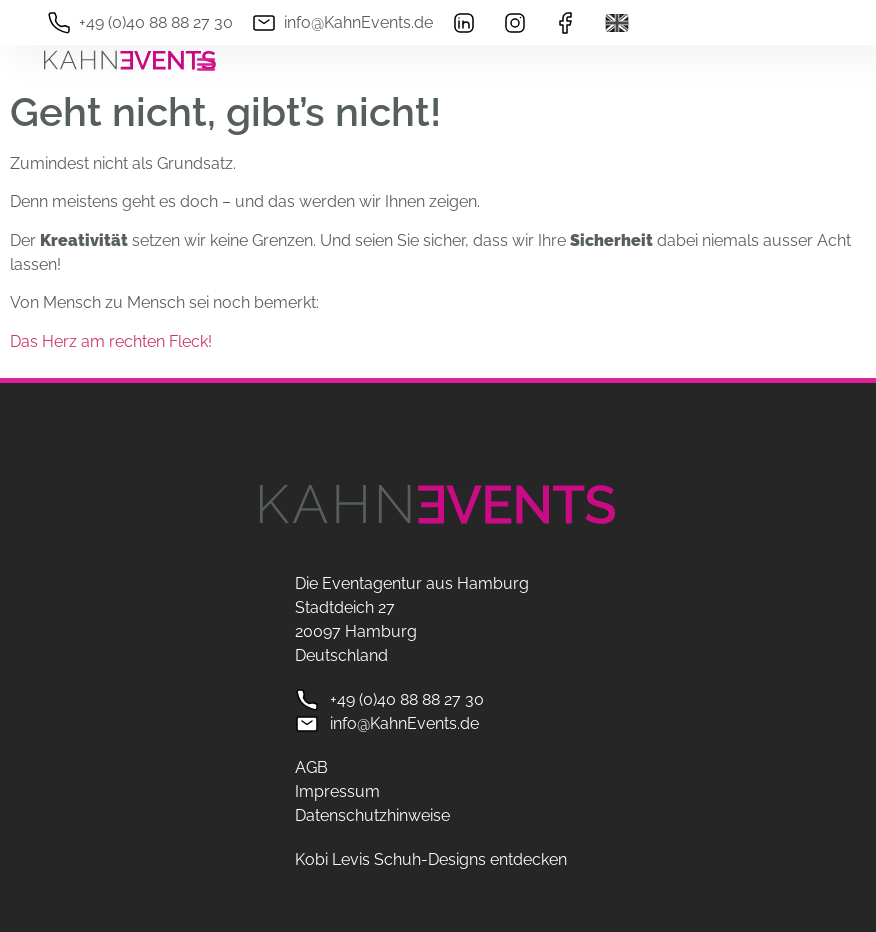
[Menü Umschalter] (206, 64)
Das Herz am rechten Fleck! (111, 341)
